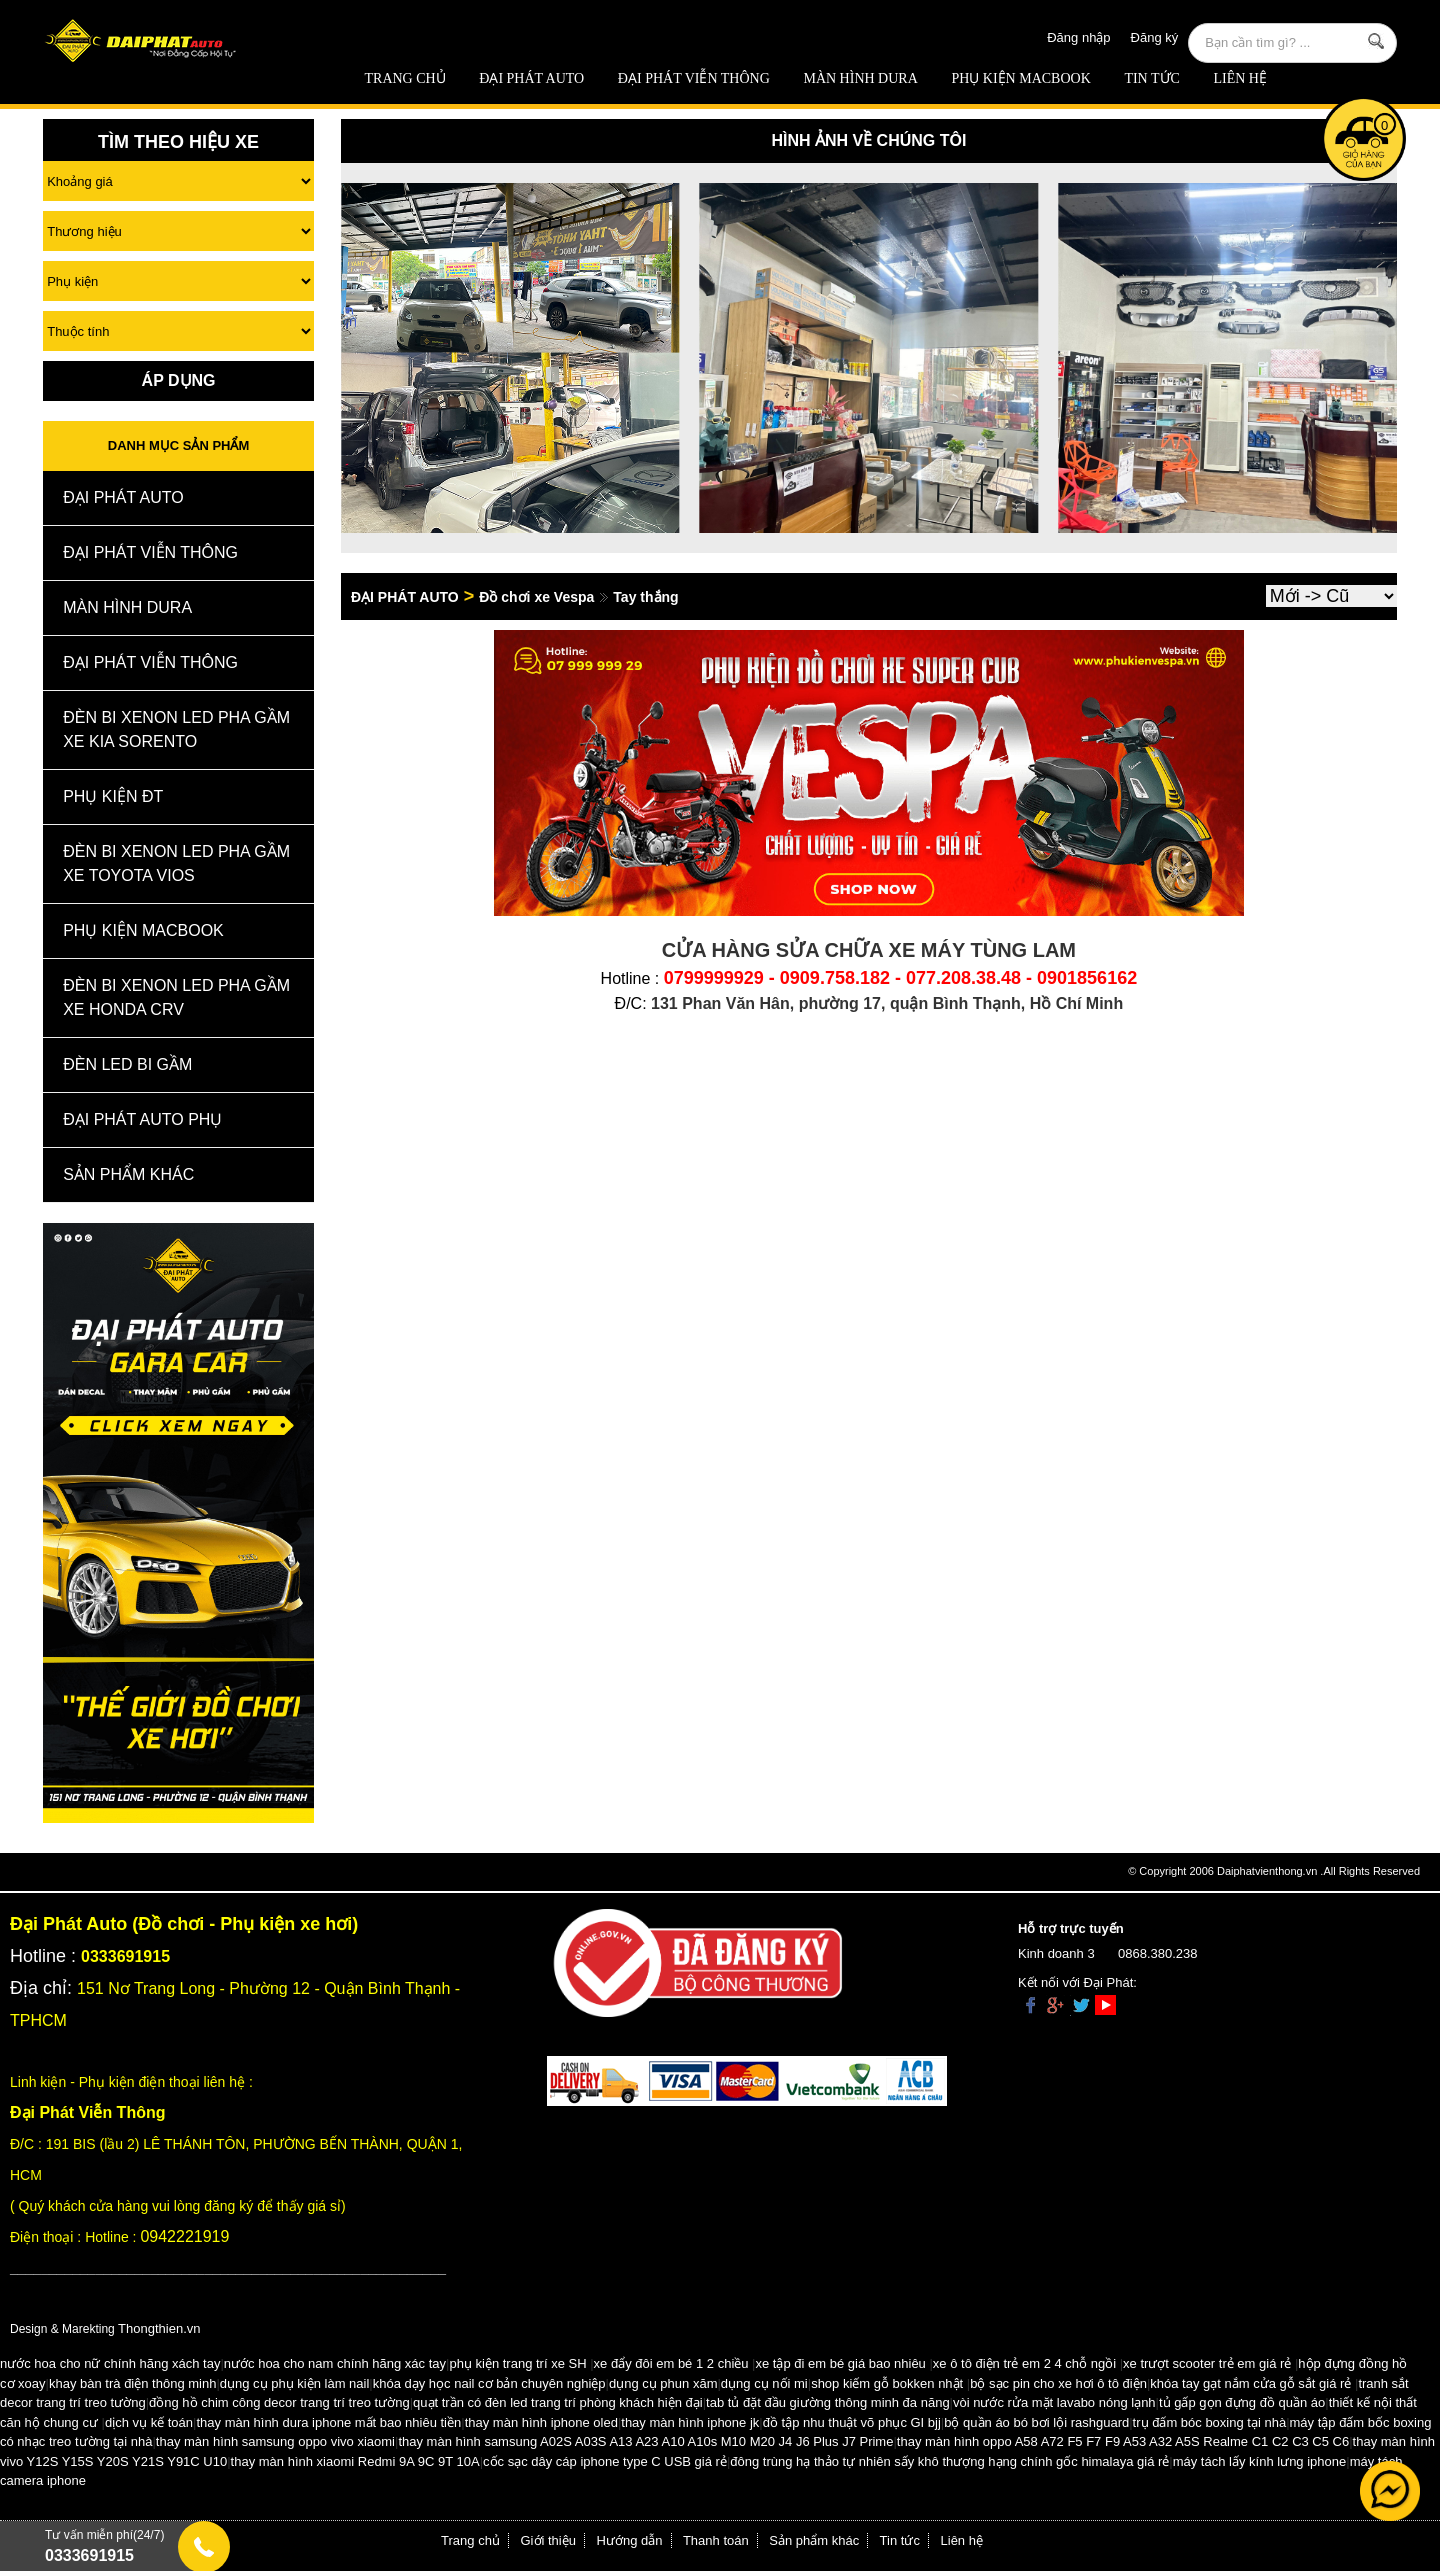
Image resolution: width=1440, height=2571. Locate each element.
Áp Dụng (179, 380)
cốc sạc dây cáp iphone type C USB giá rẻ (605, 2461)
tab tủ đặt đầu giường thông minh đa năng (828, 2402)
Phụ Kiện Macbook (1020, 78)
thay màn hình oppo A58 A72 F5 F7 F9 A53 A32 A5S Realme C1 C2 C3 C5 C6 (1123, 2441)
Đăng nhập (1078, 37)
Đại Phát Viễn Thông (694, 78)
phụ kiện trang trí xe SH (517, 2363)
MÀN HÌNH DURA (860, 78)
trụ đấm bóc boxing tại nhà (1210, 2422)
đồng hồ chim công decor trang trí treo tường (279, 2402)
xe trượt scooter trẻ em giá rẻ (1207, 2363)
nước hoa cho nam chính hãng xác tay (335, 2363)
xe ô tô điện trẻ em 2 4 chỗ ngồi (1024, 2363)
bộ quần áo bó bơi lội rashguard (1036, 2422)
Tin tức (1151, 78)
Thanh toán (716, 2540)
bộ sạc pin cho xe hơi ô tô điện (1058, 2383)
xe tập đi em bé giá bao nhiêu (841, 2363)
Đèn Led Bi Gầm (127, 1064)
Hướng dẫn (630, 2540)
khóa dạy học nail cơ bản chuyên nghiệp (489, 2383)
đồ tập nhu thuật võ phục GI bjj (852, 2422)
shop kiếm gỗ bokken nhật (887, 2383)
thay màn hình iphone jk (690, 2422)
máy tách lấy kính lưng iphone (1260, 2461)
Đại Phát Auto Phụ (142, 1119)
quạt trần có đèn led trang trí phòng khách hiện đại (558, 2402)
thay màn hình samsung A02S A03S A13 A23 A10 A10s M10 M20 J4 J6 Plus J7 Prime (645, 2441)
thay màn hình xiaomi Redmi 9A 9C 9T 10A (355, 2461)
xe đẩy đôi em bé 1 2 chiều (671, 2363)
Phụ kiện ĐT (113, 796)
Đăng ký (1155, 37)
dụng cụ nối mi (764, 2383)
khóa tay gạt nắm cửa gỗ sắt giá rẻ (1250, 2383)
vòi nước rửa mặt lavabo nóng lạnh (1054, 2402)
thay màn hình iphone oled (541, 2422)
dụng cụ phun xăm (663, 2383)
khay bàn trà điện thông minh (132, 2383)
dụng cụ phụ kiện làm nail (295, 2383)
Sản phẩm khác (814, 2540)
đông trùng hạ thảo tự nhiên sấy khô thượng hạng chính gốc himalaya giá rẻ (949, 2461)
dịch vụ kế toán (149, 2422)
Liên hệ (1240, 78)
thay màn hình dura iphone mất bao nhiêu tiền (328, 2422)
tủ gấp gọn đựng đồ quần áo (1242, 2402)
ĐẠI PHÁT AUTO (531, 78)
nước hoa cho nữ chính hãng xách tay (110, 2363)
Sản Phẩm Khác (128, 1174)
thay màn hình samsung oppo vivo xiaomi (275, 2441)
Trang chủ (405, 78)
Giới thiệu (548, 2540)
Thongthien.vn (159, 2328)
